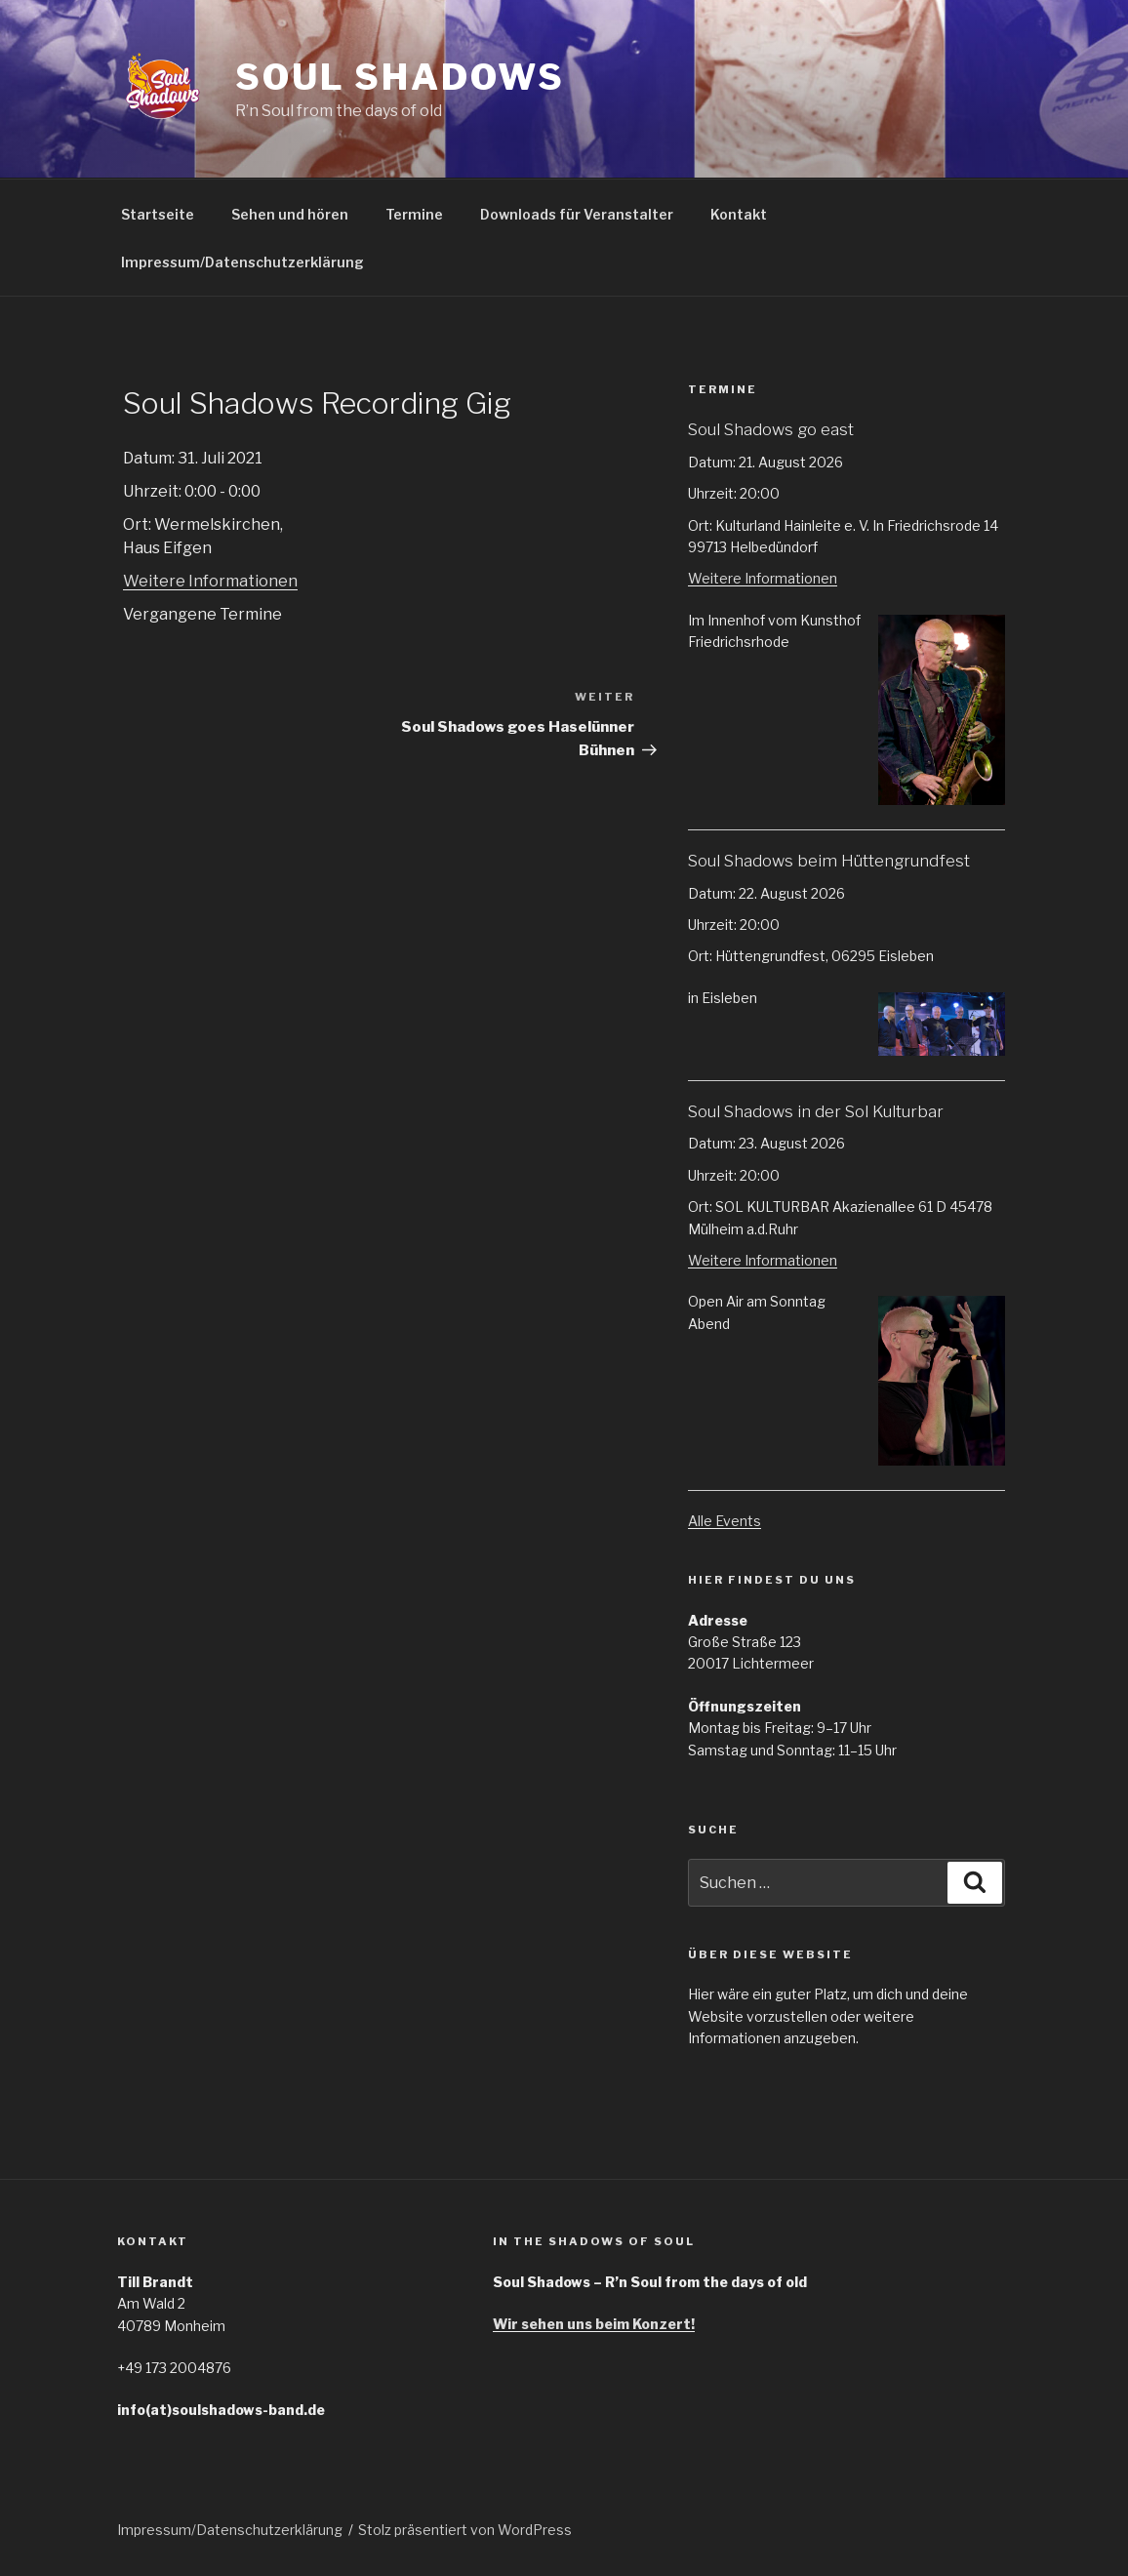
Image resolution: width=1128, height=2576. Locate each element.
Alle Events (724, 1520)
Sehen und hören (289, 214)
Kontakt (738, 214)
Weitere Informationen (210, 581)
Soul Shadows (400, 77)
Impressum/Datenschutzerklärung (242, 262)
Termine (414, 214)
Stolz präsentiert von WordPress (465, 2529)
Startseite (157, 214)
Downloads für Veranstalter (576, 214)
